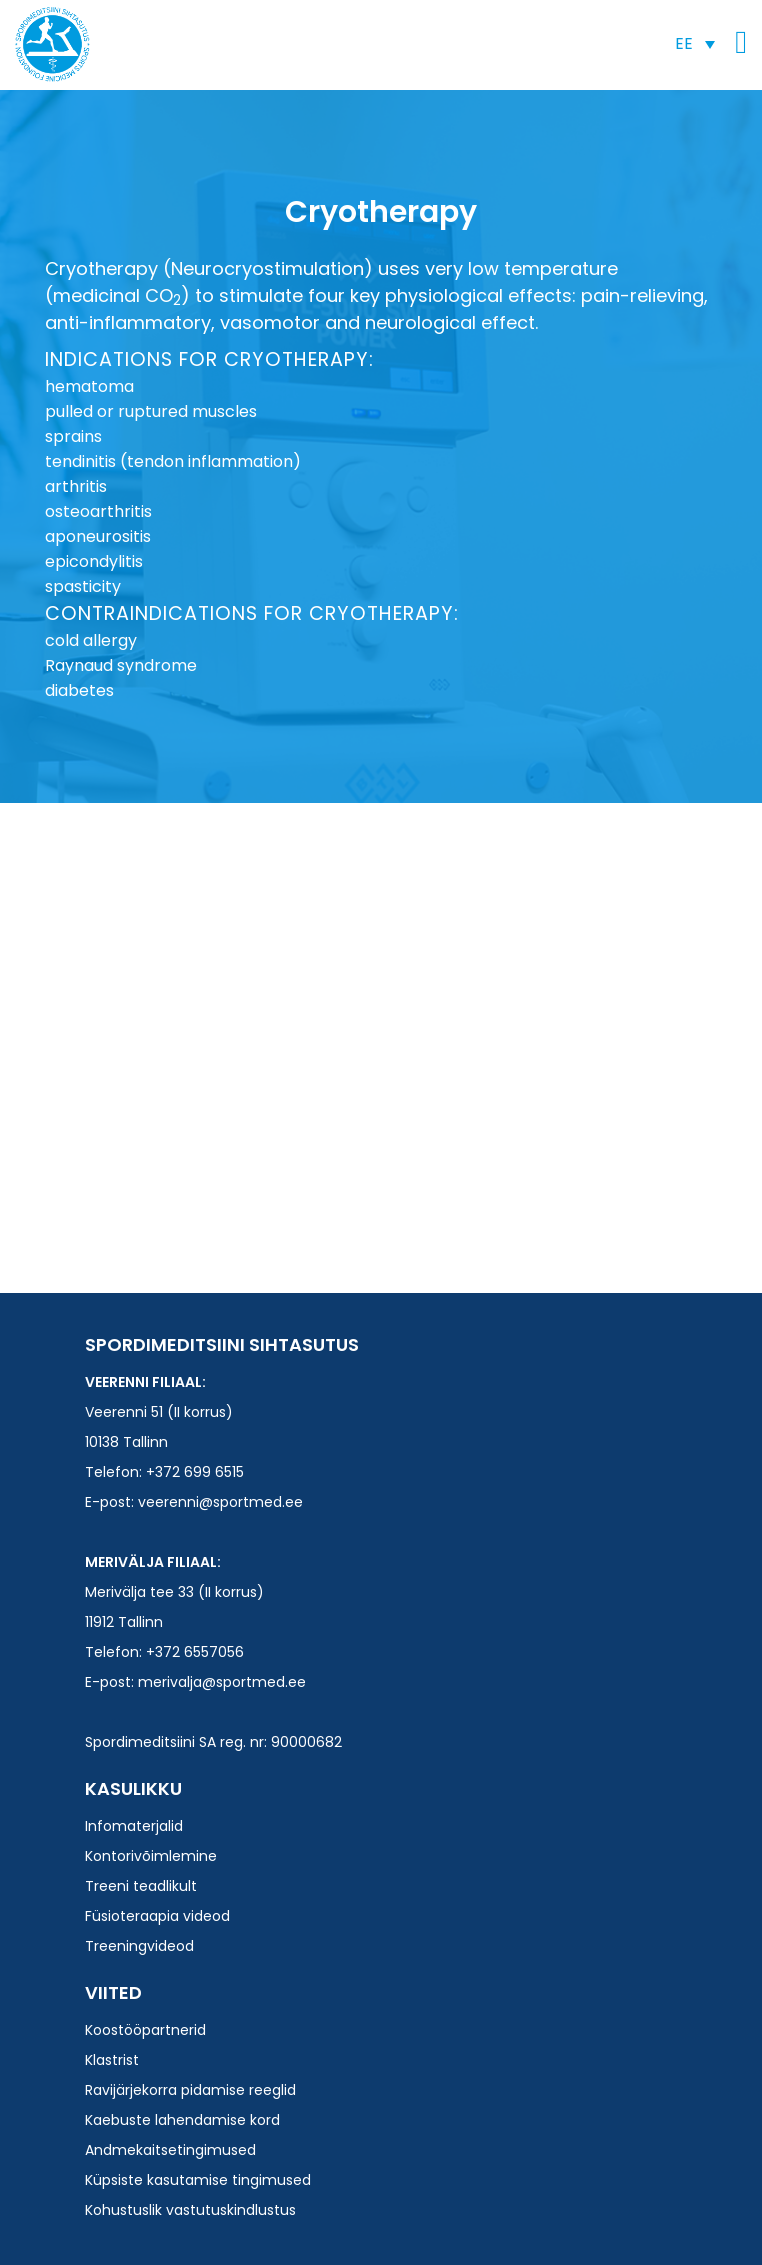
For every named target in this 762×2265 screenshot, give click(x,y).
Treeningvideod (139, 1946)
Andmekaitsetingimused (170, 2150)
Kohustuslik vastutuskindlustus (190, 2210)
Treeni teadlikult (141, 1886)
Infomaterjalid (134, 1826)
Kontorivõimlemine (151, 1856)
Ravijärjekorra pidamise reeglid (190, 2090)
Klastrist (112, 2060)
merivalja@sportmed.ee (222, 1682)
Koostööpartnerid (145, 2030)
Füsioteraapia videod (157, 1916)
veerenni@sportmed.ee (220, 1502)
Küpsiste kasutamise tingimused (198, 2180)
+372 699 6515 (195, 1472)
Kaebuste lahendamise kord (182, 2120)
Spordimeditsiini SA (52, 44)
